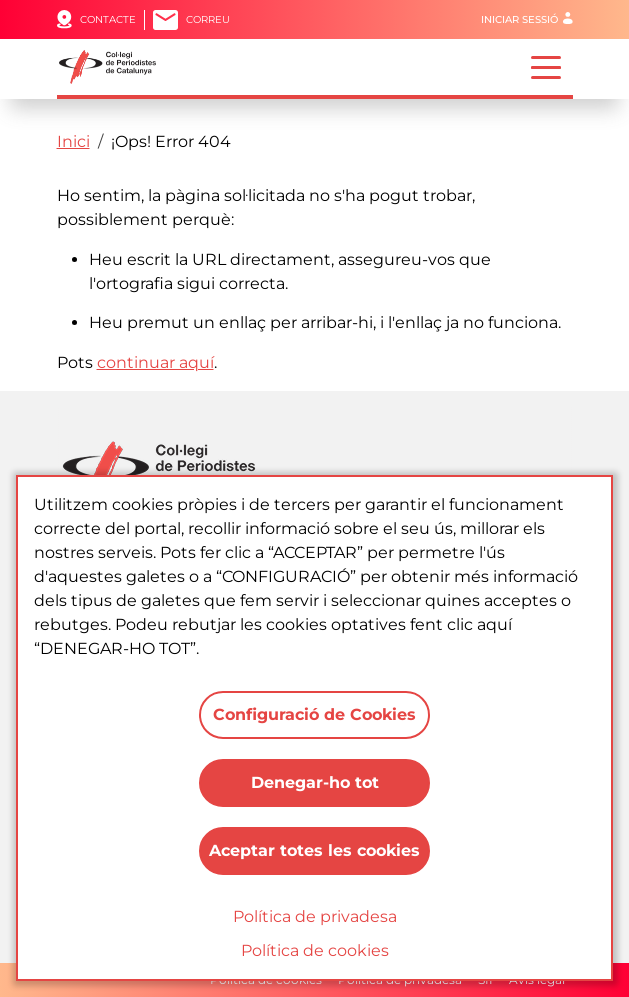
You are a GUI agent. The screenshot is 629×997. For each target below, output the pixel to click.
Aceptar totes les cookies (314, 850)
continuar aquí (155, 362)
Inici (73, 141)
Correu (208, 19)
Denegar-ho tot (315, 782)
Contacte (108, 19)
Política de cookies (315, 950)
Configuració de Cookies (314, 714)
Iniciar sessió (519, 19)
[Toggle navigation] (546, 66)
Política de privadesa (315, 916)
